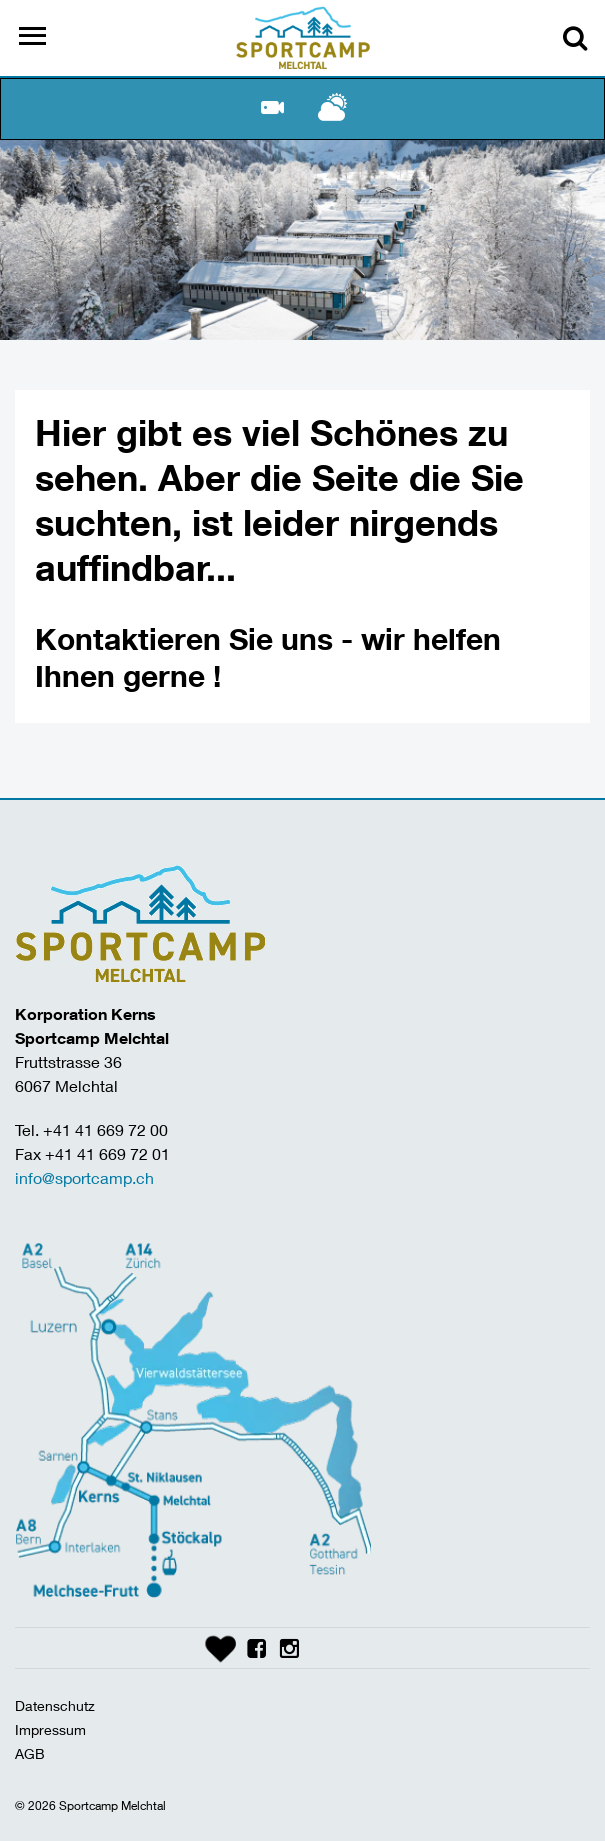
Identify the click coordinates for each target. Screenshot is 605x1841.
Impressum (50, 1729)
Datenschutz (55, 1705)
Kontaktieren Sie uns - (198, 638)
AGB (30, 1753)
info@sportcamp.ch (84, 1177)
